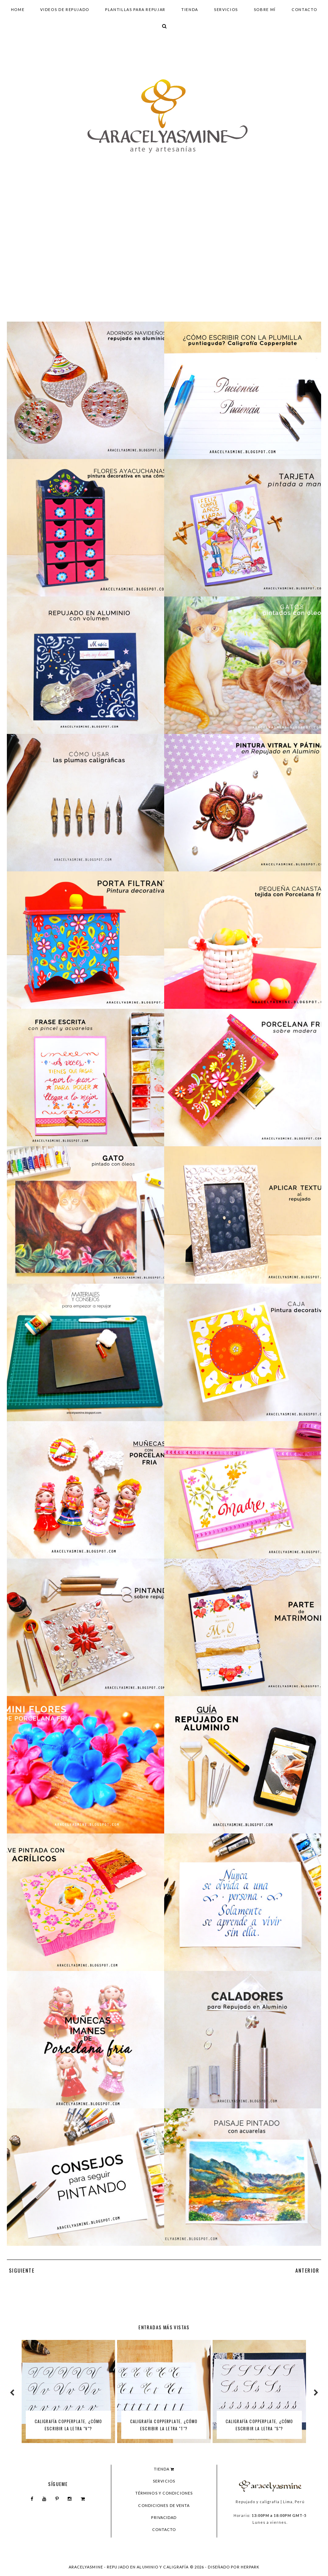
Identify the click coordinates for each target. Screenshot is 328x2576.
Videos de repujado (64, 9)
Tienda (189, 9)
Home (18, 9)
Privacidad (164, 2517)
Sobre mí (265, 9)
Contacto (304, 9)
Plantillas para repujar (135, 9)
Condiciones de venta (164, 2505)
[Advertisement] (164, 261)
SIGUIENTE (21, 2270)
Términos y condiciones (164, 2493)
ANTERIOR (307, 2270)
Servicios (226, 9)
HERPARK (250, 2567)
